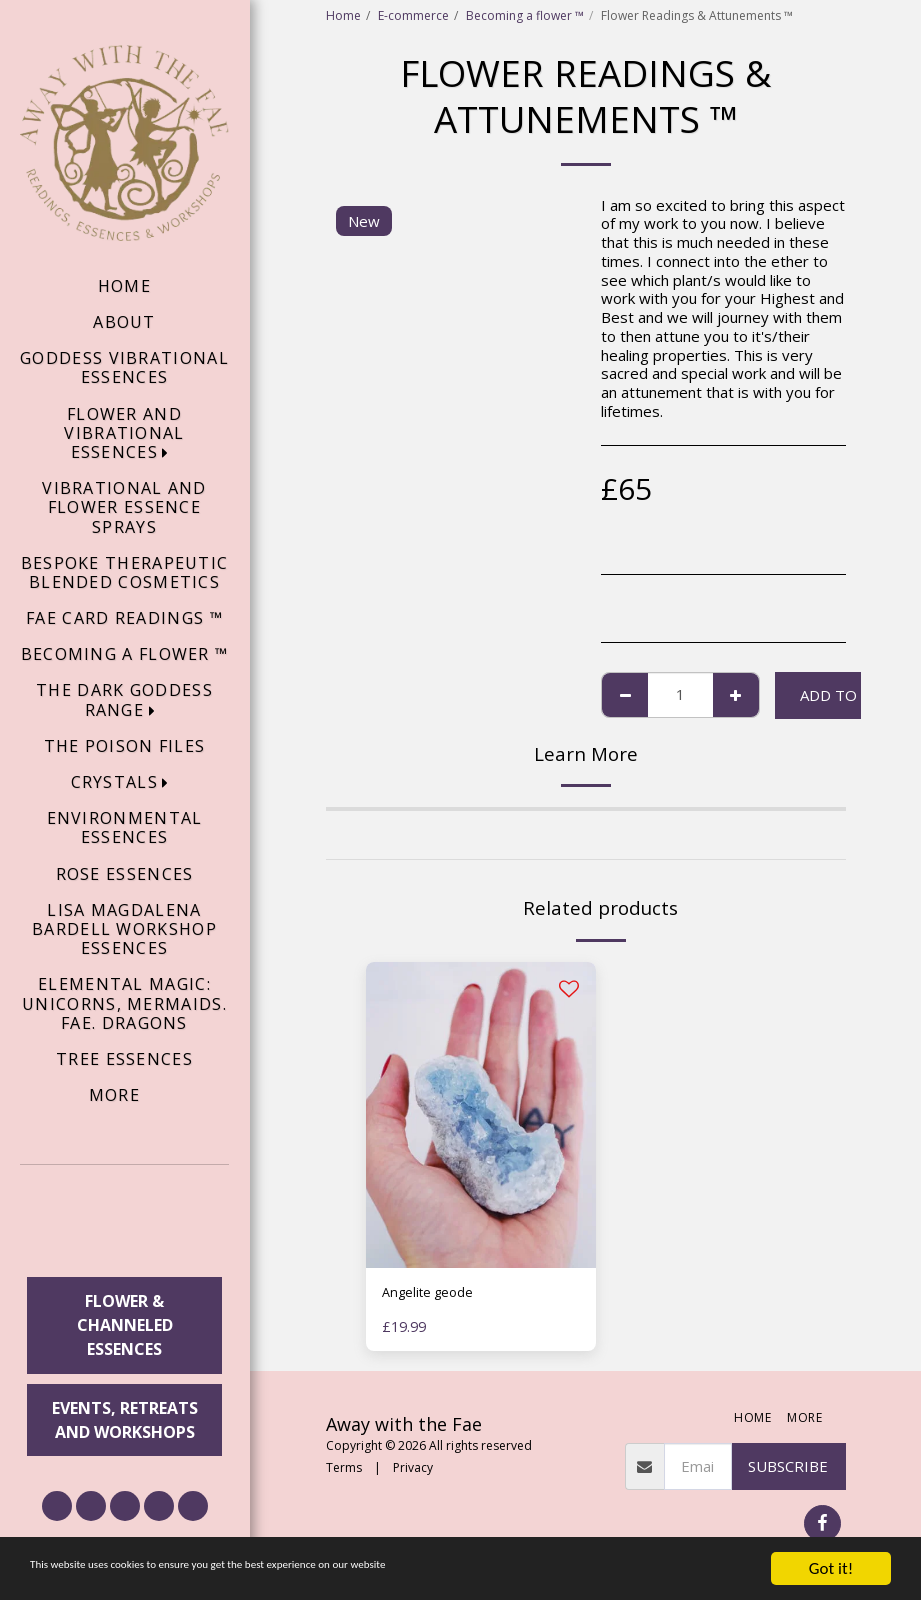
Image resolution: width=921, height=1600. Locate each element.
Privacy (413, 1471)
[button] (125, 1224)
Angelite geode (434, 1295)
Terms (344, 1471)
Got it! (831, 1568)
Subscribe (788, 1469)
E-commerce (413, 15)
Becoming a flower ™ (525, 15)
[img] (481, 1115)
